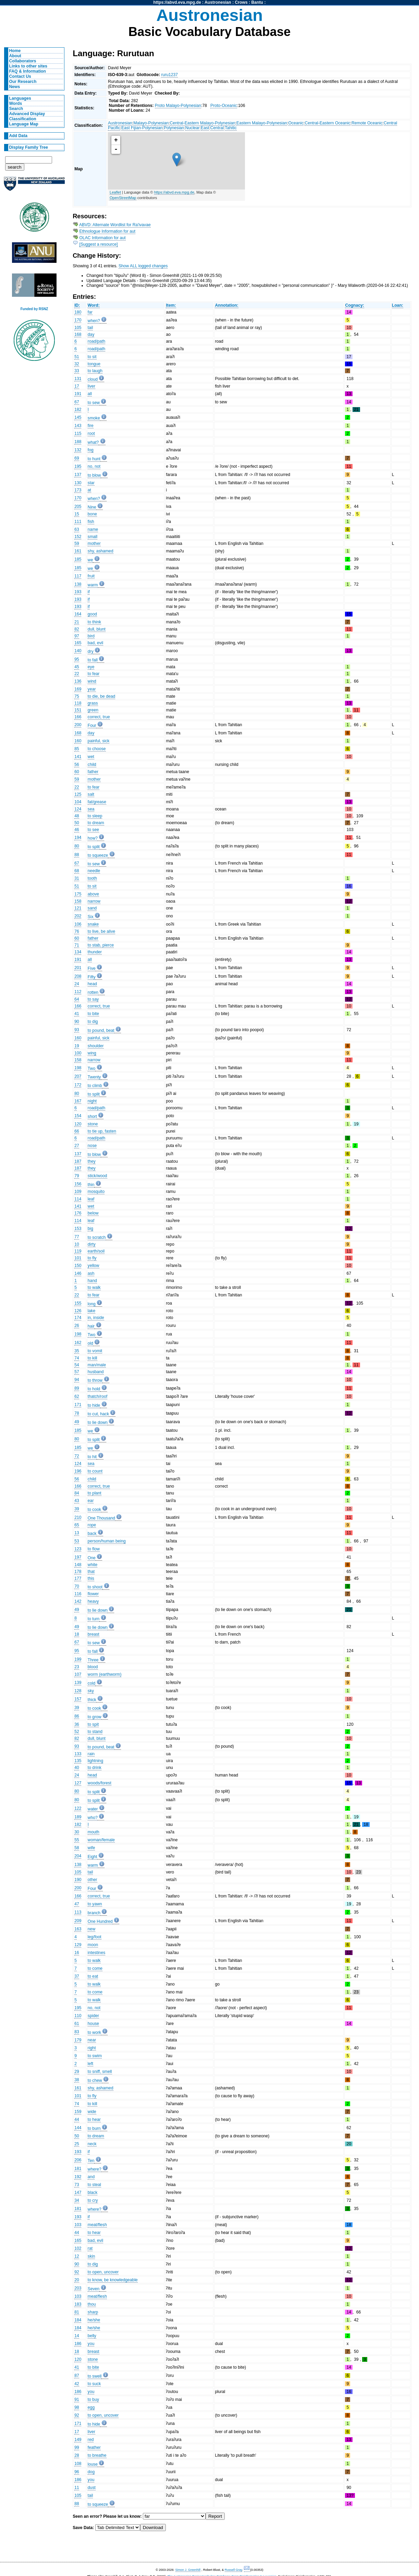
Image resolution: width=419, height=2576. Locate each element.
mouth (93, 1832)
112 (77, 991)
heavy (93, 1601)
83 (76, 2031)
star (91, 482)
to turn (93, 1618)
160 (77, 740)
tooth (92, 878)
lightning (95, 1760)
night (92, 1101)
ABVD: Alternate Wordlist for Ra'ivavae (115, 224)
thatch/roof (97, 1396)
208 (77, 976)
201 (77, 967)
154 (77, 1115)
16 (76, 1952)
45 (76, 666)
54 (76, 1365)
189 (77, 1817)
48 (76, 816)
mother (94, 543)
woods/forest (99, 1783)
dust (92, 2487)
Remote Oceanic (367, 123)
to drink (94, 1767)
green (93, 710)
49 (76, 1421)
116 (77, 1593)
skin (91, 2256)
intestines (96, 1952)
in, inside (96, 1317)
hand (92, 1280)
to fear (93, 673)
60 (76, 771)
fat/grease (97, 801)
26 (76, 1325)
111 (77, 521)
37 (76, 1976)
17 (76, 386)
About (15, 55)
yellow (93, 1265)
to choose (97, 748)
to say (93, 999)
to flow (94, 1549)
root (91, 433)
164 (77, 614)
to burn (94, 2128)
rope (92, 1525)
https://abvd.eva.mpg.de (177, 2)
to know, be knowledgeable (113, 2280)
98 (76, 2407)
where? (94, 2169)
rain (91, 1753)
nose (92, 1145)
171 (77, 1404)
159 (77, 2111)
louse (93, 2464)
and (91, 2176)
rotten (93, 992)
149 (77, 2439)
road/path (96, 341)
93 (76, 1029)
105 (77, 327)
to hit (92, 1456)
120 (77, 1124)
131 (77, 378)
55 (76, 1840)
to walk (94, 1287)
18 (76, 1634)
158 (77, 901)
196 (77, 1471)
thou (92, 2304)
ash (91, 1273)
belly (92, 2335)
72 (76, 1456)
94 (76, 1379)
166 (77, 717)
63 (76, 529)
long (92, 1304)
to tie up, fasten (102, 1131)
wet (91, 756)
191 (77, 393)
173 (77, 490)
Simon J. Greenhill (188, 2570)
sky (91, 1690)
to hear (94, 2119)
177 (77, 1578)
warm (93, 585)
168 (77, 334)
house (93, 2023)
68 (76, 870)
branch (94, 1912)
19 (76, 1045)
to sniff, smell (100, 2071)
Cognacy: (354, 305)
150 (77, 1265)
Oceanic (296, 123)
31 (76, 878)
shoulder (96, 1045)
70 (76, 1586)
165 (77, 642)
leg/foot (94, 1936)
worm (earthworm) (105, 1674)
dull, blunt (97, 629)
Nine (92, 507)
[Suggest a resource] (98, 244)
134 (77, 952)
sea (91, 809)
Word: (94, 305)
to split (94, 846)
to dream (96, 822)
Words (15, 103)
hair (91, 1326)
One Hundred (100, 1921)
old (90, 1343)
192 (77, 2176)
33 (76, 370)
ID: (77, 305)
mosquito (96, 1191)
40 (76, 1767)
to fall (93, 660)
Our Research (23, 81)
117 (77, 576)
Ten (91, 2160)
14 (76, 2335)
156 (77, 1184)
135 (77, 1760)
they (92, 1161)
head (92, 983)
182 (77, 409)
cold (91, 1683)
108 (77, 2463)
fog (91, 450)
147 (77, 2192)
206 (77, 2160)
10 (76, 1244)
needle (94, 870)
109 (77, 1191)
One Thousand (101, 1518)
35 (76, 1350)
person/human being (107, 1541)
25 (76, 2143)
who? (93, 1817)
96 (76, 2471)
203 (77, 2288)
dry (91, 651)
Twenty (94, 1077)
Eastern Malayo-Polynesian (261, 123)
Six (91, 916)
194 (77, 837)
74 (76, 1358)
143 (77, 425)
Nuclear (192, 127)
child (92, 764)
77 (76, 1236)
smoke (94, 418)
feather (94, 2447)
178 (77, 1571)
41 (76, 1013)
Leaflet (115, 192)
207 (77, 1076)
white (92, 1564)
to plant (94, 1493)
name (93, 529)
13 (76, 1532)
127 (77, 1783)
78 (76, 1413)
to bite (93, 1013)
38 (76, 2079)
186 (77, 2343)
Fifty (92, 977)
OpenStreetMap (123, 198)
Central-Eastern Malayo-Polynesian (202, 123)
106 (77, 924)
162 (77, 1342)
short (92, 1116)
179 (77, 2040)
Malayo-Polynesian (151, 123)
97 (76, 636)
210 (77, 1517)
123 (77, 1549)
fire (91, 425)
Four (92, 725)
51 (76, 356)
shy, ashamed (100, 551)
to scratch (97, 1237)
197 (77, 1557)
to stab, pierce (101, 945)
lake (91, 1310)
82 (76, 629)
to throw (95, 1380)
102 (77, 2248)
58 (76, 1847)
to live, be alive (101, 931)
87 (76, 2375)
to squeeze (98, 855)
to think (94, 622)
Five (92, 968)
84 (76, 1493)
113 (77, 1912)
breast (93, 1634)
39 (76, 1508)
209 (77, 1920)
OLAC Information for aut (102, 237)
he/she (94, 2320)
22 (76, 673)
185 (77, 559)
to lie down (98, 1422)
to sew (94, 402)
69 (76, 458)
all (90, 393)
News (14, 86)
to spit (93, 1724)
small (92, 536)
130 (77, 482)
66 (76, 1131)
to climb (95, 1085)
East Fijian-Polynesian (141, 127)
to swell (95, 2376)
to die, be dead (101, 696)
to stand (95, 1731)
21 (76, 622)
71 (76, 945)
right (92, 2048)
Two (91, 1068)
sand (92, 908)
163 (77, 1929)
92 (76, 2272)
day (91, 334)
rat (90, 2248)
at (89, 490)
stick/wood (97, 1175)
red (91, 2439)
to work (94, 2032)
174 (77, 1317)
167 (77, 1101)
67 (76, 402)
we (90, 560)
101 (77, 1258)
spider (93, 2015)
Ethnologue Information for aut (107, 231)
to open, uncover (103, 2272)
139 (77, 1682)
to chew (95, 2080)
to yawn (95, 1904)
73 (76, 2184)
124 (77, 809)
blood (93, 1666)
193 (77, 591)
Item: (171, 305)
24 (76, 983)
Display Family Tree (28, 147)
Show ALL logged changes (143, 266)
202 (77, 916)
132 (77, 450)
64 (76, 999)
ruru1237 (169, 74)
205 (77, 506)
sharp (93, 2312)
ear (91, 1500)
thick (92, 1699)
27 (76, 1145)
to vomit (95, 1350)
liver (91, 386)
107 (77, 1674)
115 (77, 433)
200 (77, 724)
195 (77, 466)
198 (77, 1067)
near (92, 2040)
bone (92, 514)
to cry (93, 2200)
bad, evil (95, 642)
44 (76, 2119)
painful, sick (99, 740)
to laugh (95, 370)
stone (93, 1124)
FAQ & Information (27, 71)
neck (92, 2143)
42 (76, 2383)
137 (77, 474)
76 (76, 931)
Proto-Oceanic (223, 105)
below (93, 1213)
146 (77, 1273)
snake (93, 924)
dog (91, 2471)
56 (76, 764)
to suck (94, 2383)
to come (95, 1968)
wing (92, 1053)
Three (93, 1660)
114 (77, 1199)
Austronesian (218, 2)
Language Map (23, 124)
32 (76, 364)
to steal (94, 2184)
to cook (94, 1509)
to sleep (95, 816)
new (91, 1929)
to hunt (94, 458)
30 (76, 1832)
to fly (92, 1258)
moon (93, 1944)
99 (76, 2447)
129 (77, 1944)
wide (92, 2111)
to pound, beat (101, 1030)
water (93, 1809)
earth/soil (96, 1251)
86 (76, 1716)
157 (77, 1699)
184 (77, 2320)
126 (77, 1310)
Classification (22, 119)
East (205, 127)
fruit (91, 576)
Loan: (397, 305)
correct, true (99, 717)
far (90, 312)
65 (76, 1525)
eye (91, 666)
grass (93, 703)
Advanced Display (27, 113)
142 (77, 1601)
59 (76, 543)
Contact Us (20, 76)
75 (76, 696)
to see (93, 829)
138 (77, 584)
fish (91, 521)
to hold (94, 1389)
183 (77, 2304)
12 (76, 2256)
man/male (97, 1365)
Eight (92, 1856)
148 (77, 1564)
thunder (95, 952)
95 (76, 659)
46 (76, 829)
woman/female (101, 1840)
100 (77, 1053)
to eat (93, 1976)
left (90, 2063)
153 (77, 1228)
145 (77, 417)
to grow (94, 1716)
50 (76, 822)
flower (93, 1593)
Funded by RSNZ (34, 309)
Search (16, 108)
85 (76, 748)
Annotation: (226, 305)
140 (77, 650)
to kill (92, 1358)
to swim (95, 2055)
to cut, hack (98, 1414)
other (92, 1879)
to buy (93, 2399)
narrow (94, 901)
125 (77, 794)
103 (77, 2224)
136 (77, 681)
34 (76, 2200)
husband (96, 1371)
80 (76, 846)
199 (77, 1659)
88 (76, 854)
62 (76, 1396)
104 (77, 801)
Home (15, 50)
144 (77, 2127)
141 (77, 756)
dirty (92, 1244)
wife (91, 1847)
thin (91, 1184)
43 (76, 1500)
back (92, 1533)
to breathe (97, 2455)
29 (76, 2071)
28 (76, 2455)
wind (92, 681)
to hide (94, 1405)
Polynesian (174, 127)
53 (76, 1541)
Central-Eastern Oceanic (327, 123)
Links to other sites (28, 66)
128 (77, 1690)
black (92, 2192)
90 (76, 1021)
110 (77, 2015)
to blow (94, 475)
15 (76, 514)
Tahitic (230, 127)
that (91, 1571)
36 (76, 1724)
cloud (93, 379)
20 (76, 2280)
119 (77, 1251)
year (92, 689)
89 (76, 1388)
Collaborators (22, 61)
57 (76, 1371)
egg (91, 2407)
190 (77, 1879)
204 (77, 1856)
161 (77, 551)
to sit (92, 356)
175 (77, 894)
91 (76, 2399)
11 (76, 2487)
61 (76, 2023)
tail (90, 327)
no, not (94, 466)
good (92, 614)
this (91, 1578)
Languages (20, 98)
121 (77, 908)
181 (77, 2168)
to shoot (95, 1587)
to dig (93, 1021)
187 (77, 1161)
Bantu (257, 2)
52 (76, 1731)
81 (76, 2312)
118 (77, 703)
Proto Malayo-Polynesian (178, 105)
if (89, 591)
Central (217, 127)
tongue (94, 364)
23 (76, 1666)
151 (77, 710)
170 (77, 320)
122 (77, 1808)
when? (94, 320)
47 (76, 1904)
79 (76, 1175)
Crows (241, 2)
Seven (93, 2288)
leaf (91, 1199)
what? (93, 442)
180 (77, 312)
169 (77, 689)
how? (93, 838)
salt (91, 794)
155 (77, 1303)
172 (77, 1085)
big (90, 1228)
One (92, 1557)
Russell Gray (233, 2570)
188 (77, 441)
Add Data (18, 135)
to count (95, 1471)
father (93, 771)
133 (77, 1753)
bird (91, 636)
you (91, 2343)
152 (77, 536)
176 (77, 1213)
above (93, 894)
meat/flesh (97, 2224)
